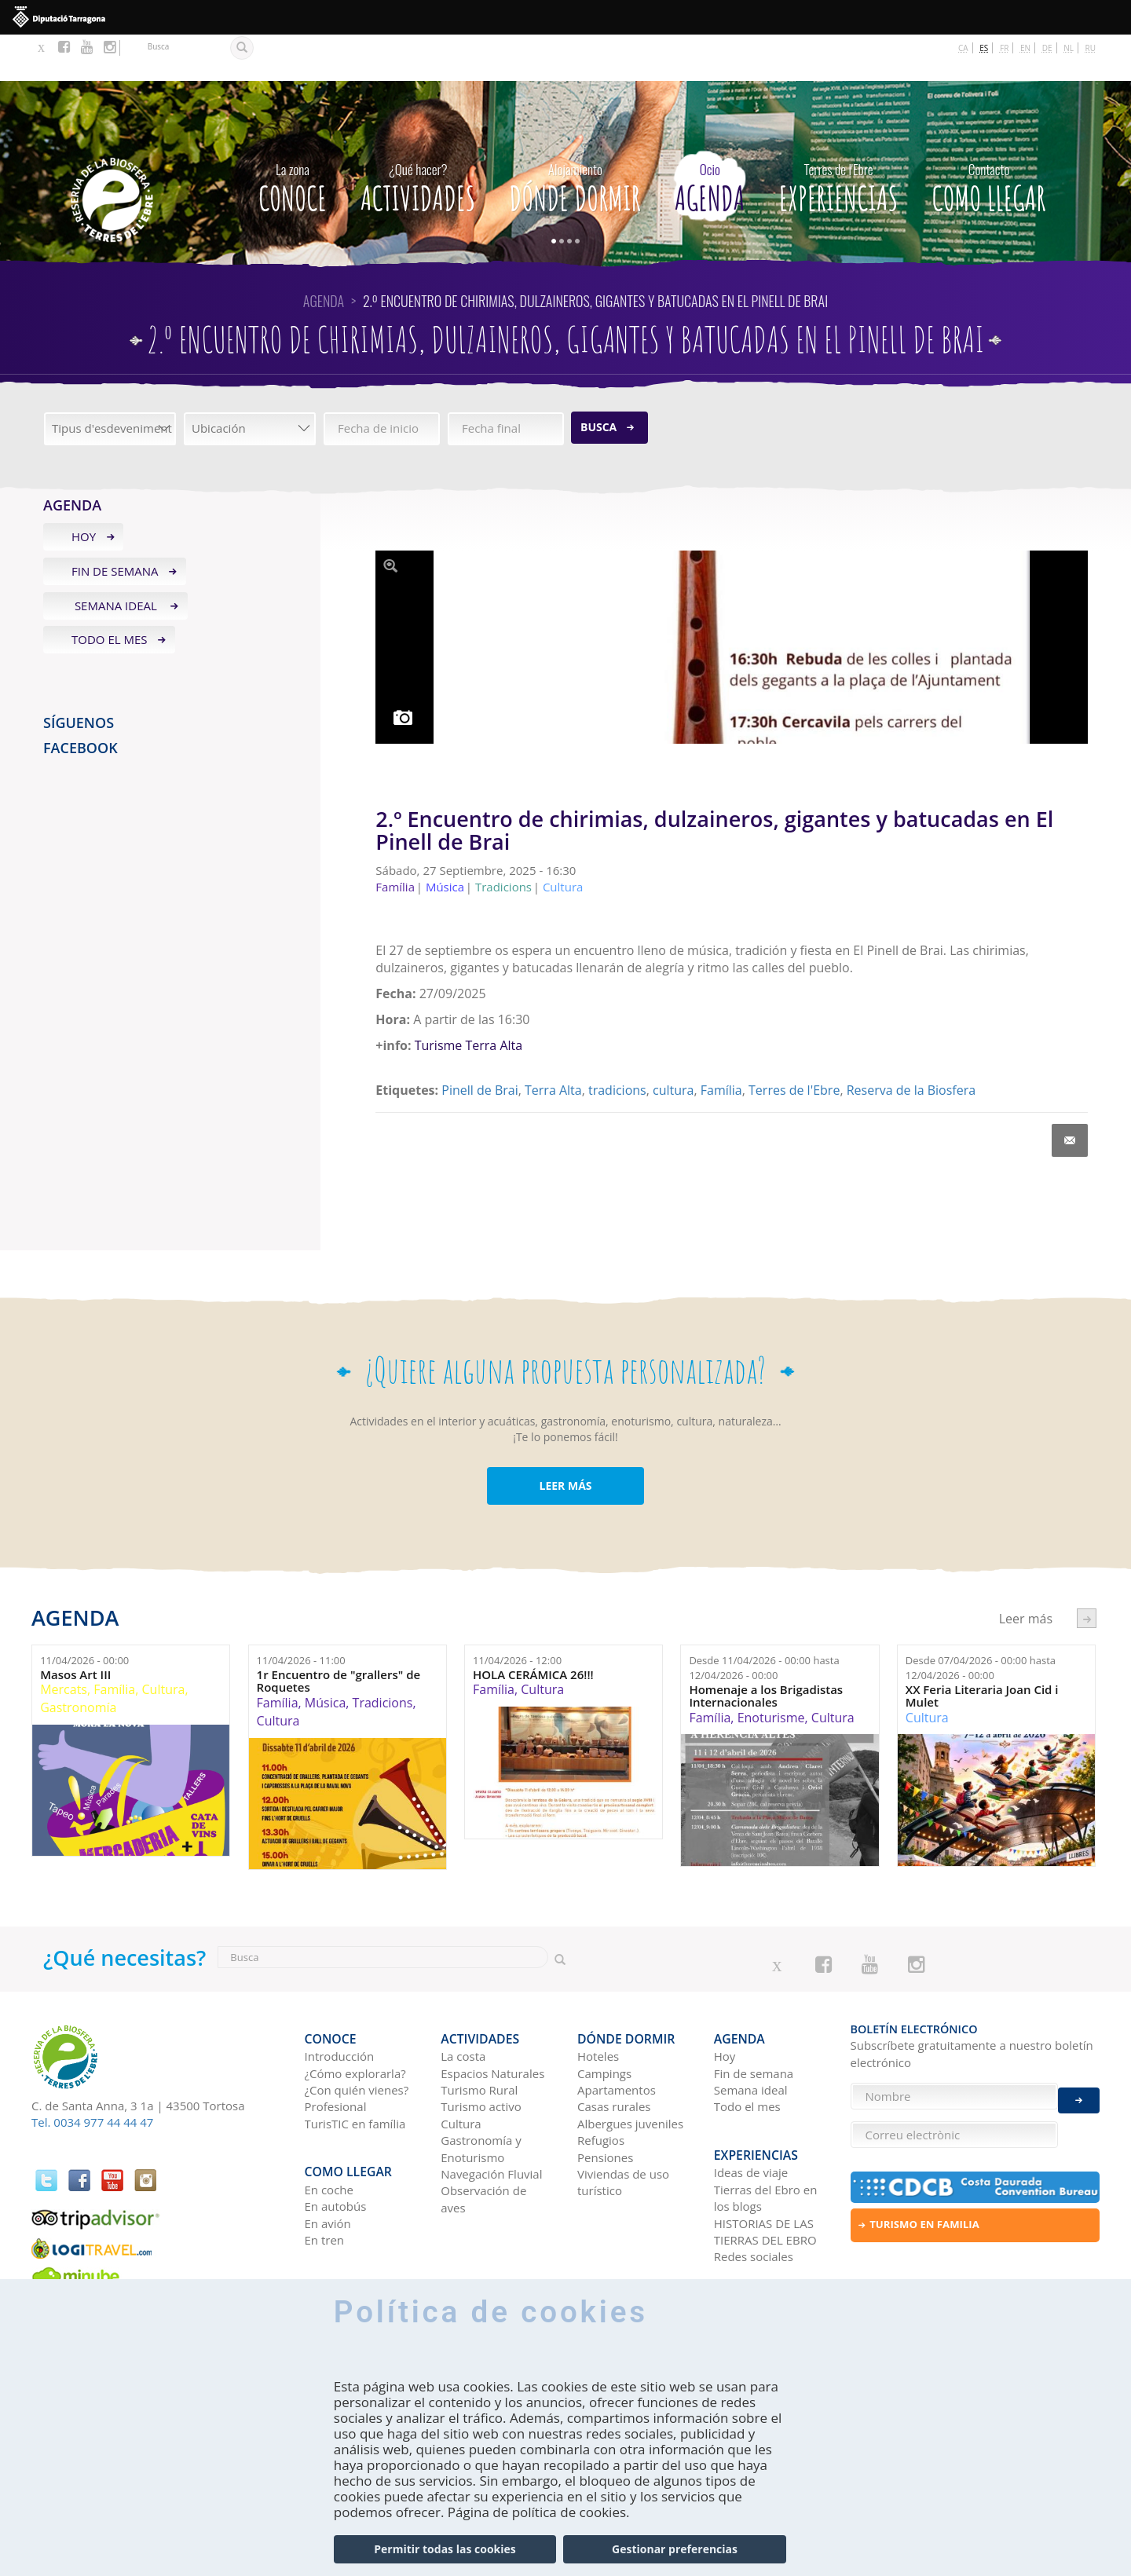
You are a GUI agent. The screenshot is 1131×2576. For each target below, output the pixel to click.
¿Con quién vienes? (357, 2032)
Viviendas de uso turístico (623, 2125)
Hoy (83, 490)
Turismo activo (481, 2049)
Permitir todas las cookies (444, 2548)
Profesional (336, 2049)
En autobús (336, 2138)
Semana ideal (115, 558)
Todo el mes (109, 593)
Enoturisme (771, 1670)
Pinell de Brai (479, 1043)
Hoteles (598, 1999)
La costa (463, 1999)
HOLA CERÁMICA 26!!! (533, 1628)
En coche (329, 2121)
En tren (325, 2171)
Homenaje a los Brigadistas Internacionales (766, 1649)
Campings (604, 2015)
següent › (1086, 1571)
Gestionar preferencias (675, 2548)
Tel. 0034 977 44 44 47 (92, 2076)
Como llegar (989, 136)
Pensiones (605, 2099)
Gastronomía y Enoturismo (481, 2091)
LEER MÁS (565, 1439)
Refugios (600, 2083)
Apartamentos (616, 2032)
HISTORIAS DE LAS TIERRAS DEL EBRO (765, 2163)
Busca (598, 380)
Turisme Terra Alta (468, 999)
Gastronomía (78, 1661)
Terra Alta (553, 1043)
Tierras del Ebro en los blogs (766, 2129)
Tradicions (383, 1656)
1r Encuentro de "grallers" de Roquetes (339, 1635)
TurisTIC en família (355, 2066)
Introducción (340, 1999)
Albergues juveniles (630, 2066)
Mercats (63, 1643)
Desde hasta (764, 1621)
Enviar (1079, 2088)
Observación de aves (483, 2141)
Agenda (710, 136)
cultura (673, 1043)
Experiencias (839, 136)
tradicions (617, 1043)
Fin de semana (115, 524)
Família (721, 1043)
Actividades (418, 136)
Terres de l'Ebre (794, 1043)
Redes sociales (753, 2188)
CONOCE (292, 136)
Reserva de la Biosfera (911, 1043)
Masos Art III (75, 1628)
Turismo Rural (479, 2032)
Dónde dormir (575, 136)
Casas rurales (613, 2049)
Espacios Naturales (492, 2015)
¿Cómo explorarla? (355, 2015)
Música (325, 1656)
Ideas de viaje (751, 2104)
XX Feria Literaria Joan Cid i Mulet (982, 1649)
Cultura (163, 1643)
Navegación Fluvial (491, 2116)
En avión (328, 2155)
